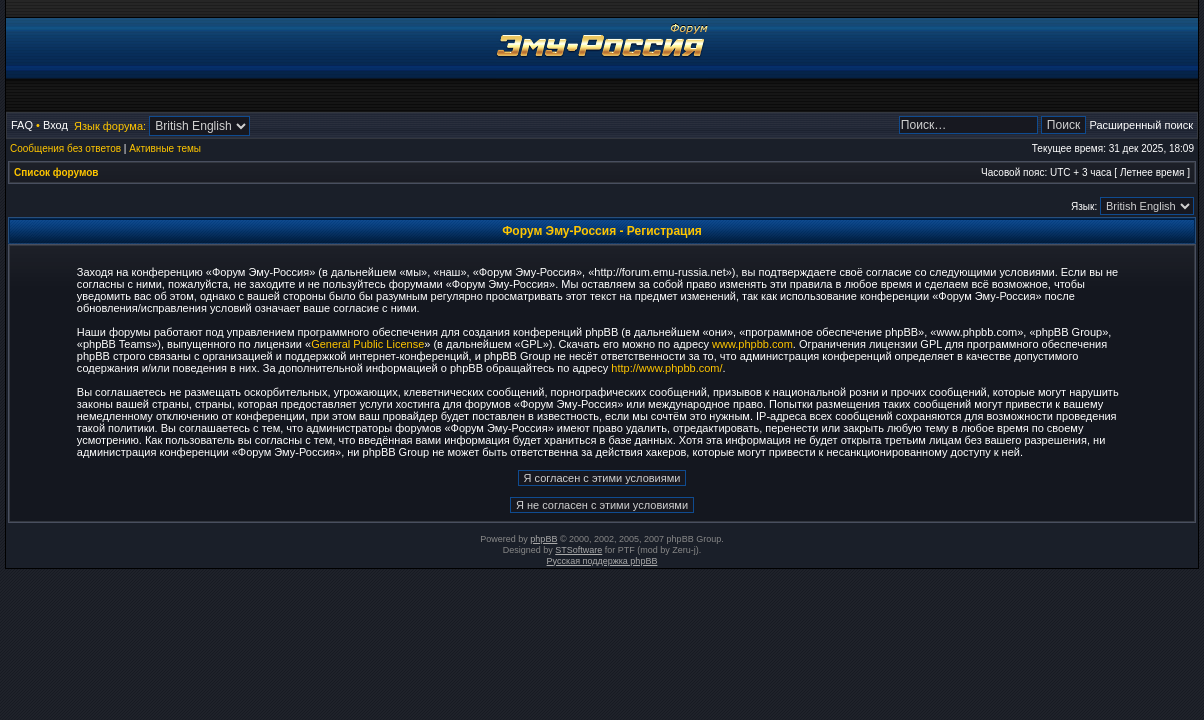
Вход (55, 125)
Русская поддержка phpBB (602, 561)
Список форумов (56, 172)
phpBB (543, 539)
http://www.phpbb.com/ (666, 368)
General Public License (367, 344)
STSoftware (578, 550)
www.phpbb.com (752, 344)
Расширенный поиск (1141, 125)
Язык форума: (110, 126)
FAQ (22, 125)
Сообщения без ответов (65, 148)
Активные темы (165, 148)
